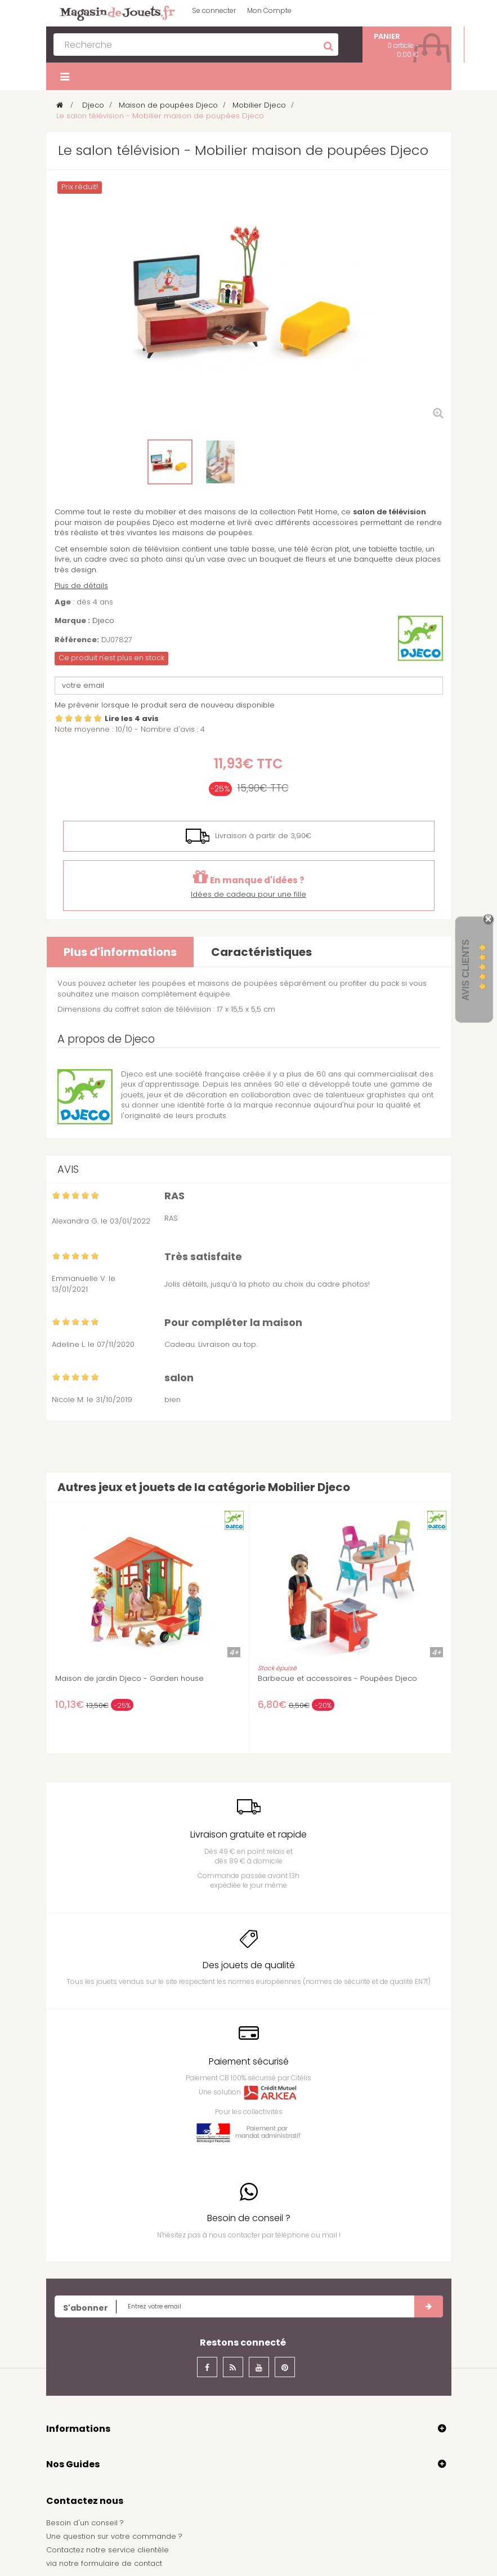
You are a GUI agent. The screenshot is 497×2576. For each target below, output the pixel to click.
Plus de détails (81, 585)
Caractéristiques (261, 952)
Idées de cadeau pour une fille (248, 894)
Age (63, 602)
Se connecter (214, 10)
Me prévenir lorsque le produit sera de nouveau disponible (165, 705)
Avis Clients (466, 969)
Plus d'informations (120, 952)
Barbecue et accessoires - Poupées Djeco (337, 1679)
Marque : (72, 621)
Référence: (77, 640)
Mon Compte (269, 10)
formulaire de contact (121, 2563)
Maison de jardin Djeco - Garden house (129, 1679)
